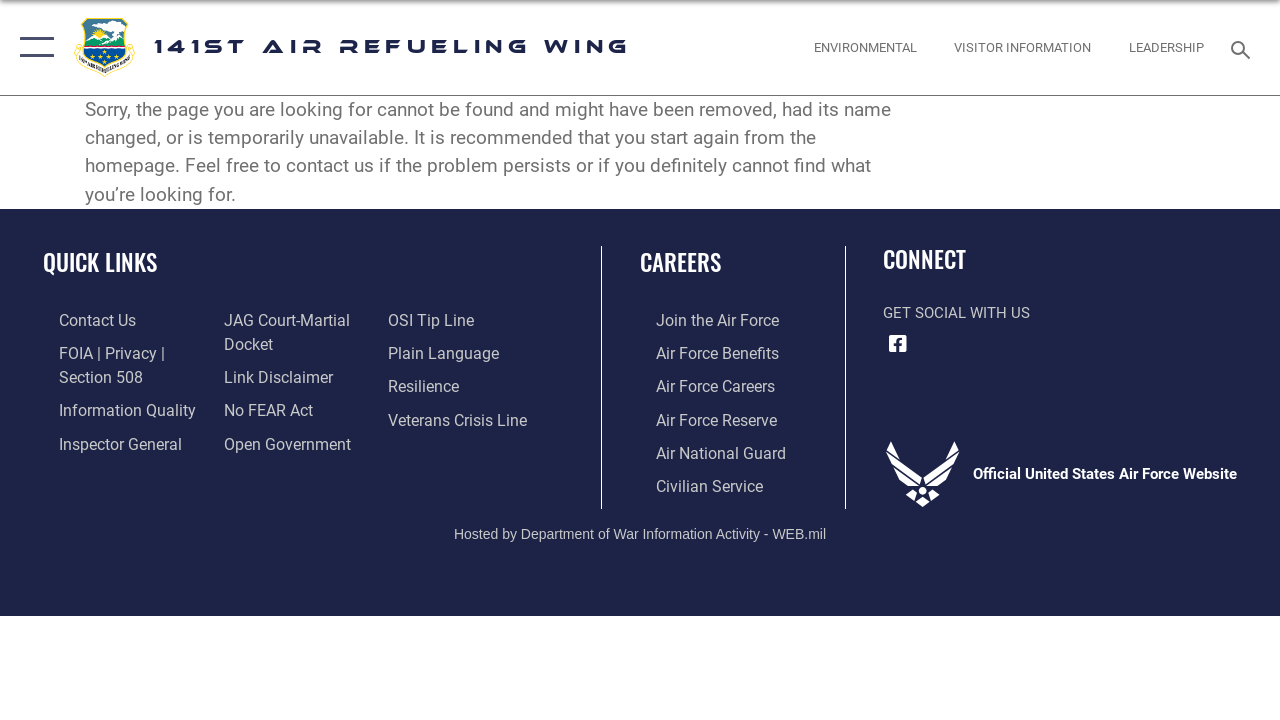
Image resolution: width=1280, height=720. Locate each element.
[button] (32, 47)
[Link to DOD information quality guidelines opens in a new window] (107, 406)
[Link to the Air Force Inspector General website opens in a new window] (102, 438)
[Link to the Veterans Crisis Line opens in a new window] (460, 415)
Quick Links (100, 262)
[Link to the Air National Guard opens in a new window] (701, 447)
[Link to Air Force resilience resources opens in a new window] (427, 383)
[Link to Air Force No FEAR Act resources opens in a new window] (261, 406)
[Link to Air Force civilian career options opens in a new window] (691, 479)
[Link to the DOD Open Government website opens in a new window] (277, 438)
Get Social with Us (956, 313)
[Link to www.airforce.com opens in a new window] (699, 320)
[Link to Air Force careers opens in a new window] (698, 383)
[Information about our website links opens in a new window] (270, 374)
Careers (680, 262)
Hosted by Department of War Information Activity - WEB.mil (640, 525)
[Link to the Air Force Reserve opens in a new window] (699, 415)
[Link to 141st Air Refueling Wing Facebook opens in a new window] (898, 344)
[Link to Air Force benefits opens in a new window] (699, 351)
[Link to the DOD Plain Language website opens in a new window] (443, 351)
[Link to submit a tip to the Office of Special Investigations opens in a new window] (433, 320)
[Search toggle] (1244, 47)
